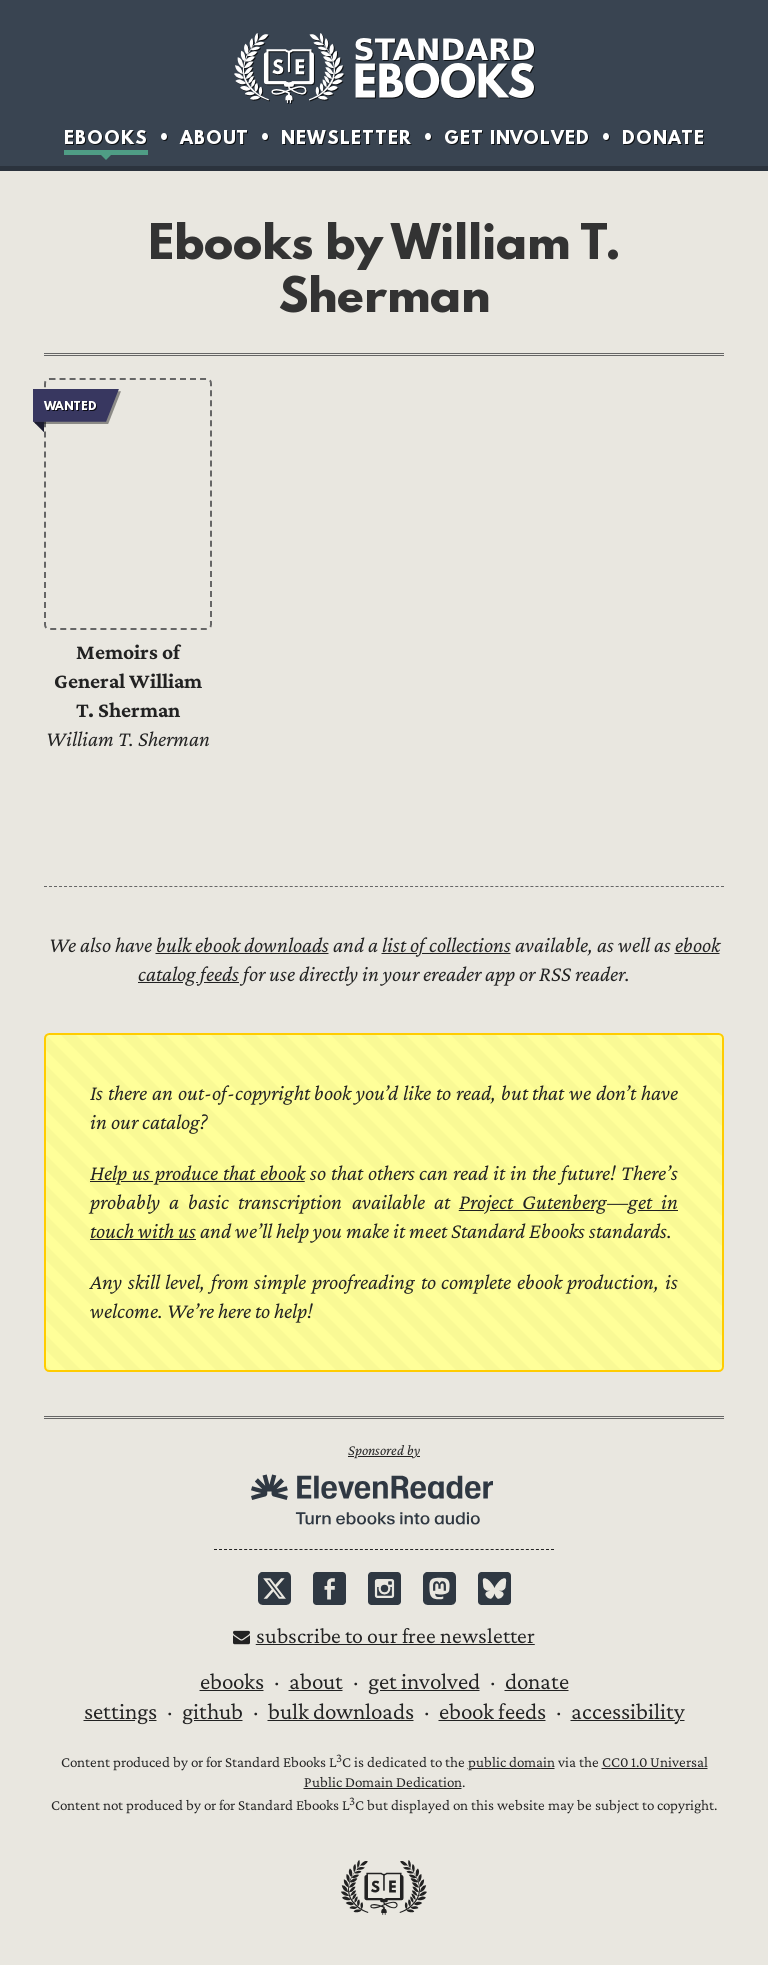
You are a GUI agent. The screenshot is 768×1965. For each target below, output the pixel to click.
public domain (511, 1762)
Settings (120, 1712)
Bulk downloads (341, 1712)
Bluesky (494, 1588)
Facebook (329, 1588)
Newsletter (346, 137)
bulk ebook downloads (242, 945)
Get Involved (517, 137)
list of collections (446, 945)
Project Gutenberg (533, 1202)
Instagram (384, 1588)
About (214, 137)
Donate (663, 137)
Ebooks (106, 137)
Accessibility (628, 1712)
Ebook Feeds (492, 1712)
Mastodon (439, 1588)
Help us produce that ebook (197, 1173)
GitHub (212, 1712)
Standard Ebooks (384, 68)
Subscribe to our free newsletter (395, 1636)
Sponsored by (384, 1450)
